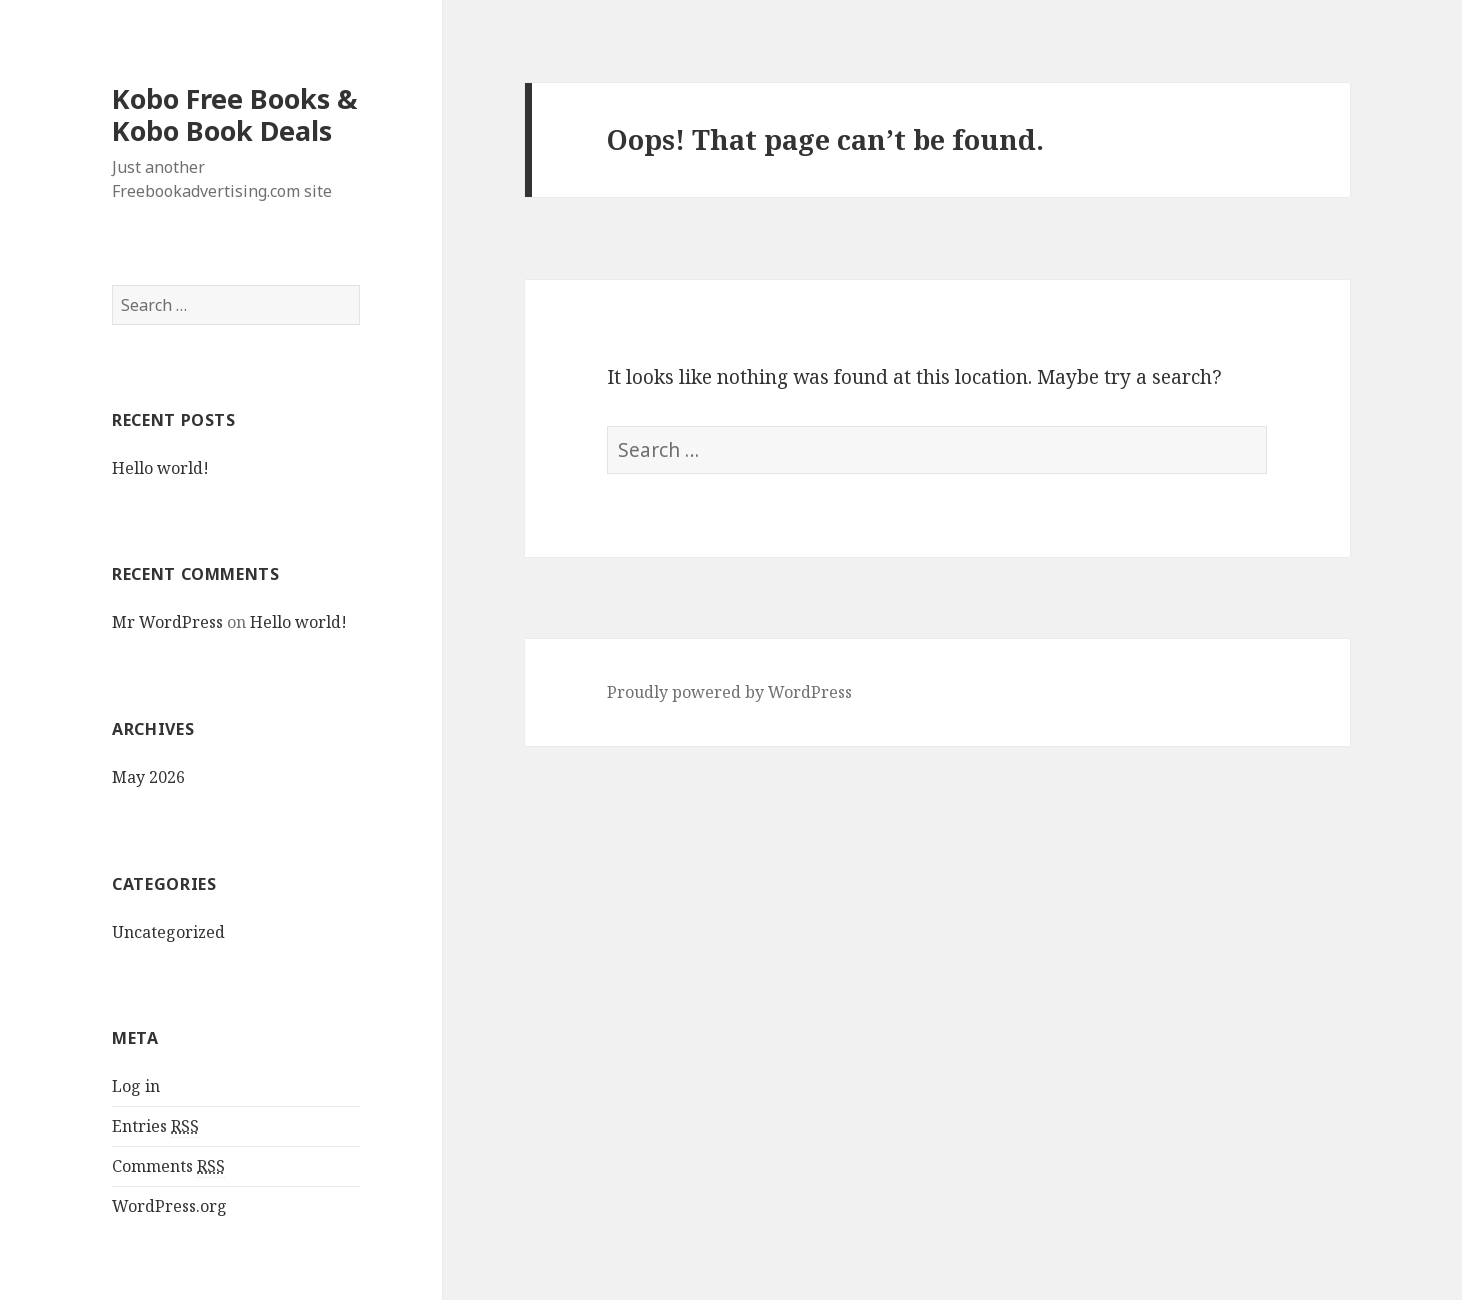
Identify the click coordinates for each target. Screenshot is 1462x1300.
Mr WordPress (167, 622)
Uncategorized (168, 932)
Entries (155, 1126)
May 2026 (148, 777)
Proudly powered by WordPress (729, 692)
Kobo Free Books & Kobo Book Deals (234, 114)
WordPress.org (169, 1206)
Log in (136, 1086)
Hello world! (160, 468)
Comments (168, 1166)
